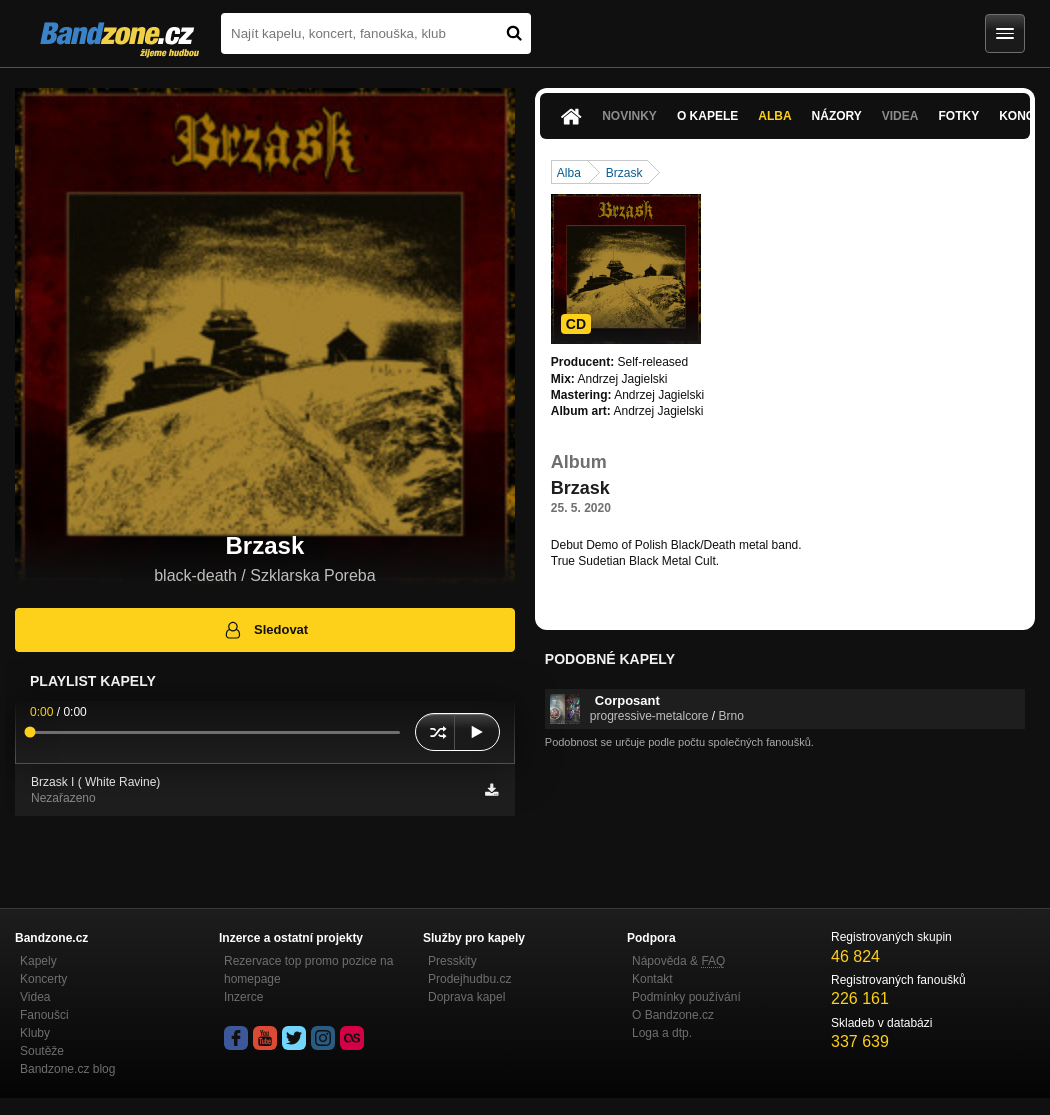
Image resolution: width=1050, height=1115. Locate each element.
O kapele (707, 116)
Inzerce (243, 997)
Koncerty (43, 979)
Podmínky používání (686, 997)
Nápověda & (678, 961)
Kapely (38, 961)
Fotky (958, 116)
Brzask (624, 173)
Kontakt (652, 979)
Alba (774, 116)
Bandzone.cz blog (67, 1069)
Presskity (452, 961)
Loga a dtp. (662, 1033)
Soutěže (42, 1051)
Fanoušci (44, 1015)
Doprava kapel (466, 997)
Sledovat (265, 630)
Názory (837, 116)
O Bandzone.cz (673, 1015)
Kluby (35, 1033)
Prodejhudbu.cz (469, 979)
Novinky (629, 116)
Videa (900, 116)
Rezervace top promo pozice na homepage (308, 970)
